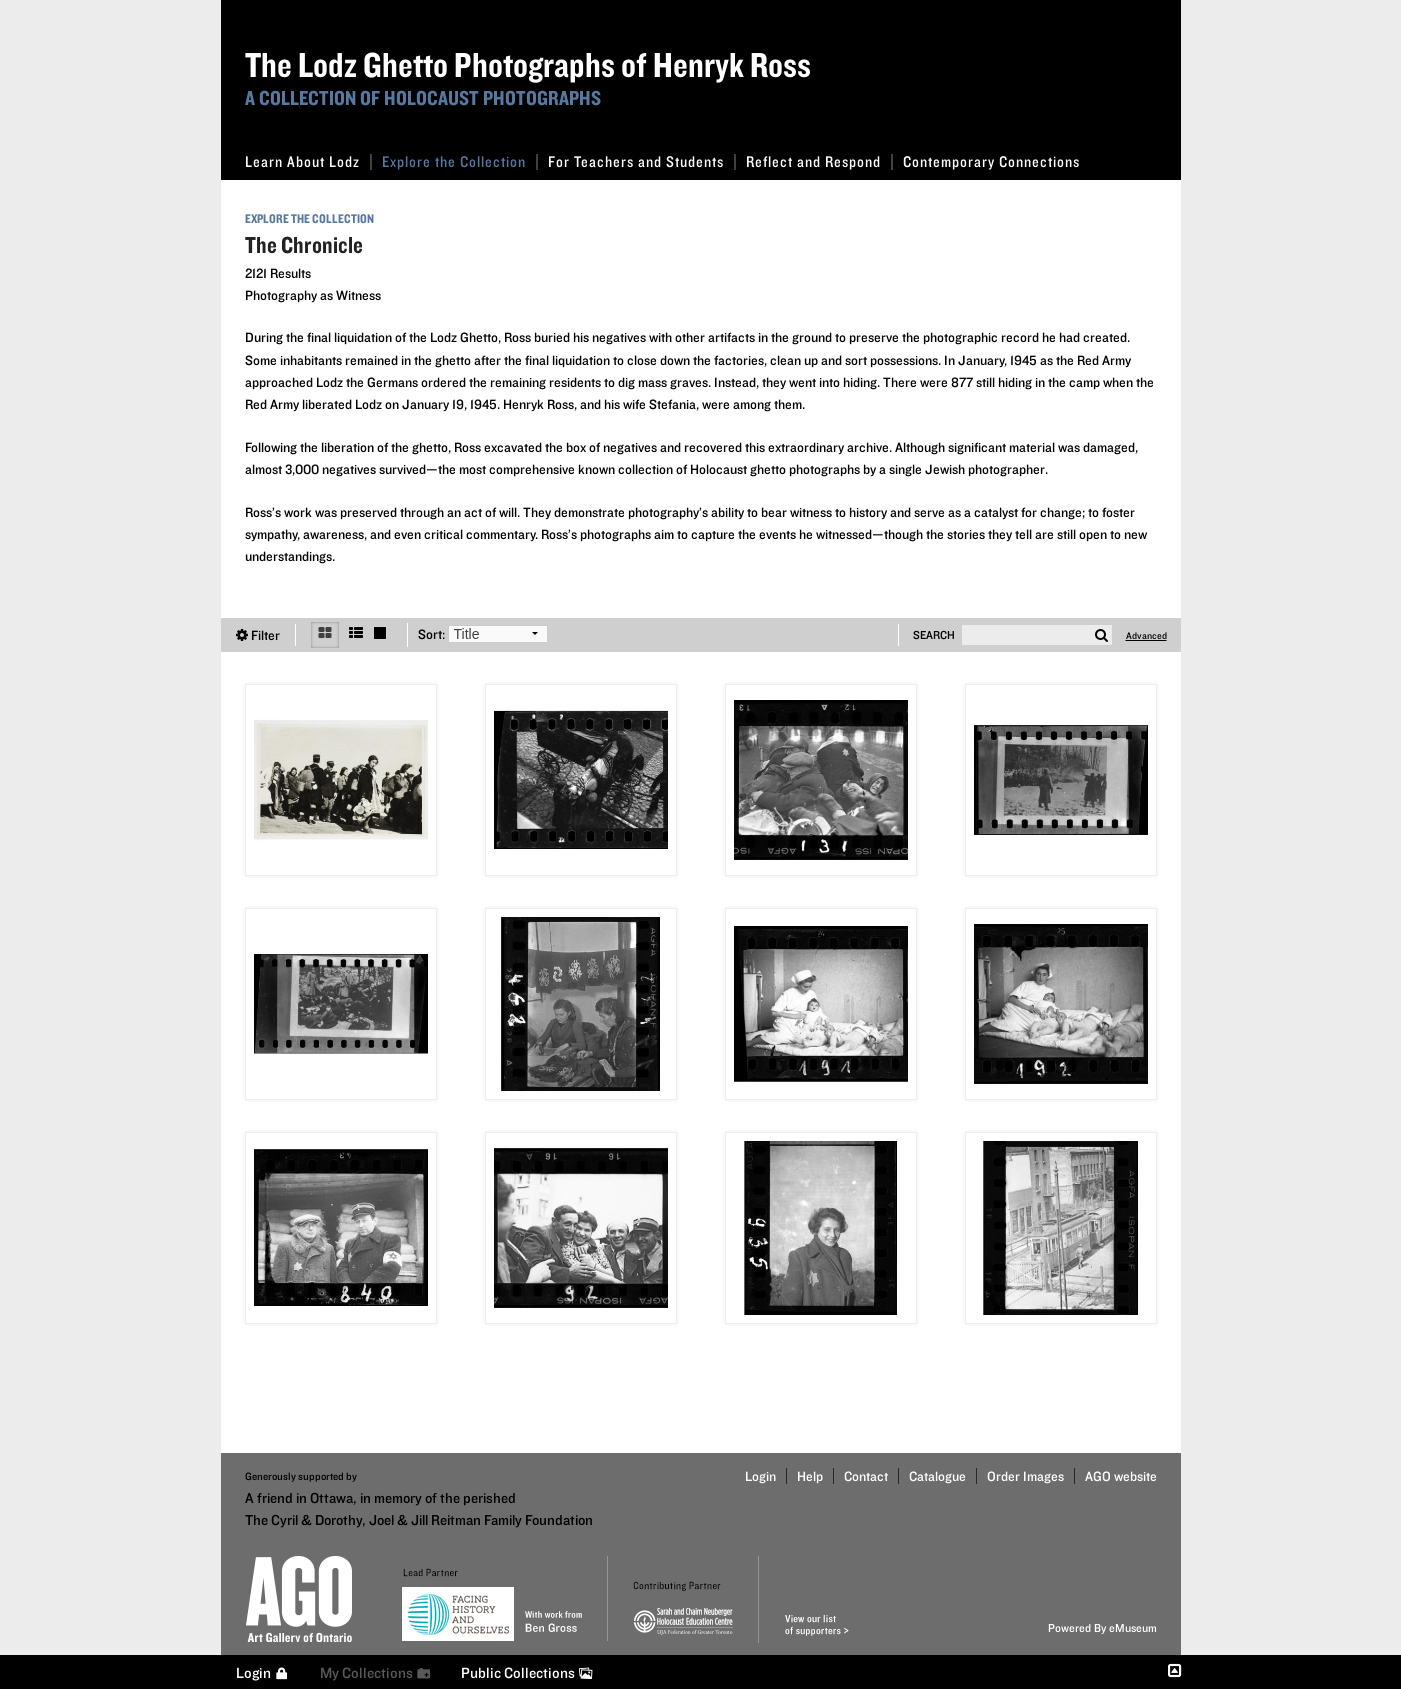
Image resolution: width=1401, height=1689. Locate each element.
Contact (866, 1476)
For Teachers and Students (642, 161)
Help (810, 1476)
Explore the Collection (460, 161)
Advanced (1146, 635)
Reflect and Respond (819, 161)
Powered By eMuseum (1102, 1627)
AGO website (1121, 1476)
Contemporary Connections (991, 161)
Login (760, 1476)
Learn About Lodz (308, 161)
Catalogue (937, 1476)
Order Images (1025, 1476)
